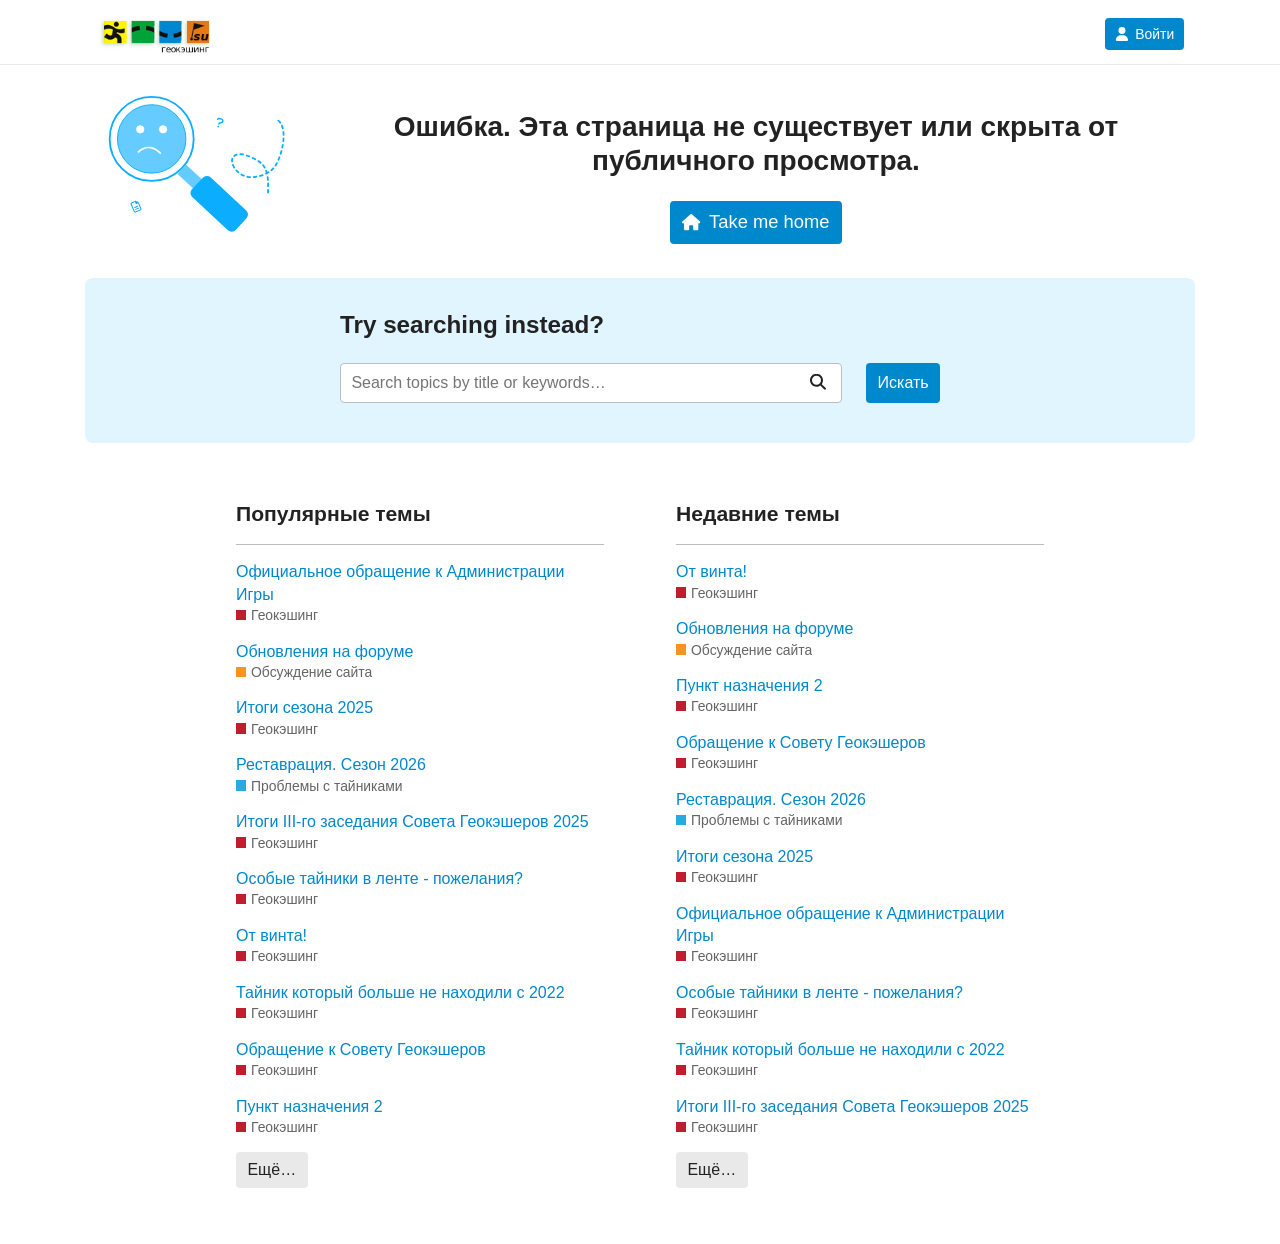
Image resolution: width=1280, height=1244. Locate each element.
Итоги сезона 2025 (304, 707)
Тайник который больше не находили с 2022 (400, 992)
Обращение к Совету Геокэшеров (361, 1049)
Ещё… (271, 1169)
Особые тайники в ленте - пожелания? (379, 878)
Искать (903, 382)
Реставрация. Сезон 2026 (331, 764)
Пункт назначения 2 (309, 1106)
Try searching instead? (472, 324)
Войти (1144, 34)
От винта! (271, 935)
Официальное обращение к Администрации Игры (400, 582)
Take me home (755, 221)
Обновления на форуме (324, 651)
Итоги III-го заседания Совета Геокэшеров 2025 (412, 821)
